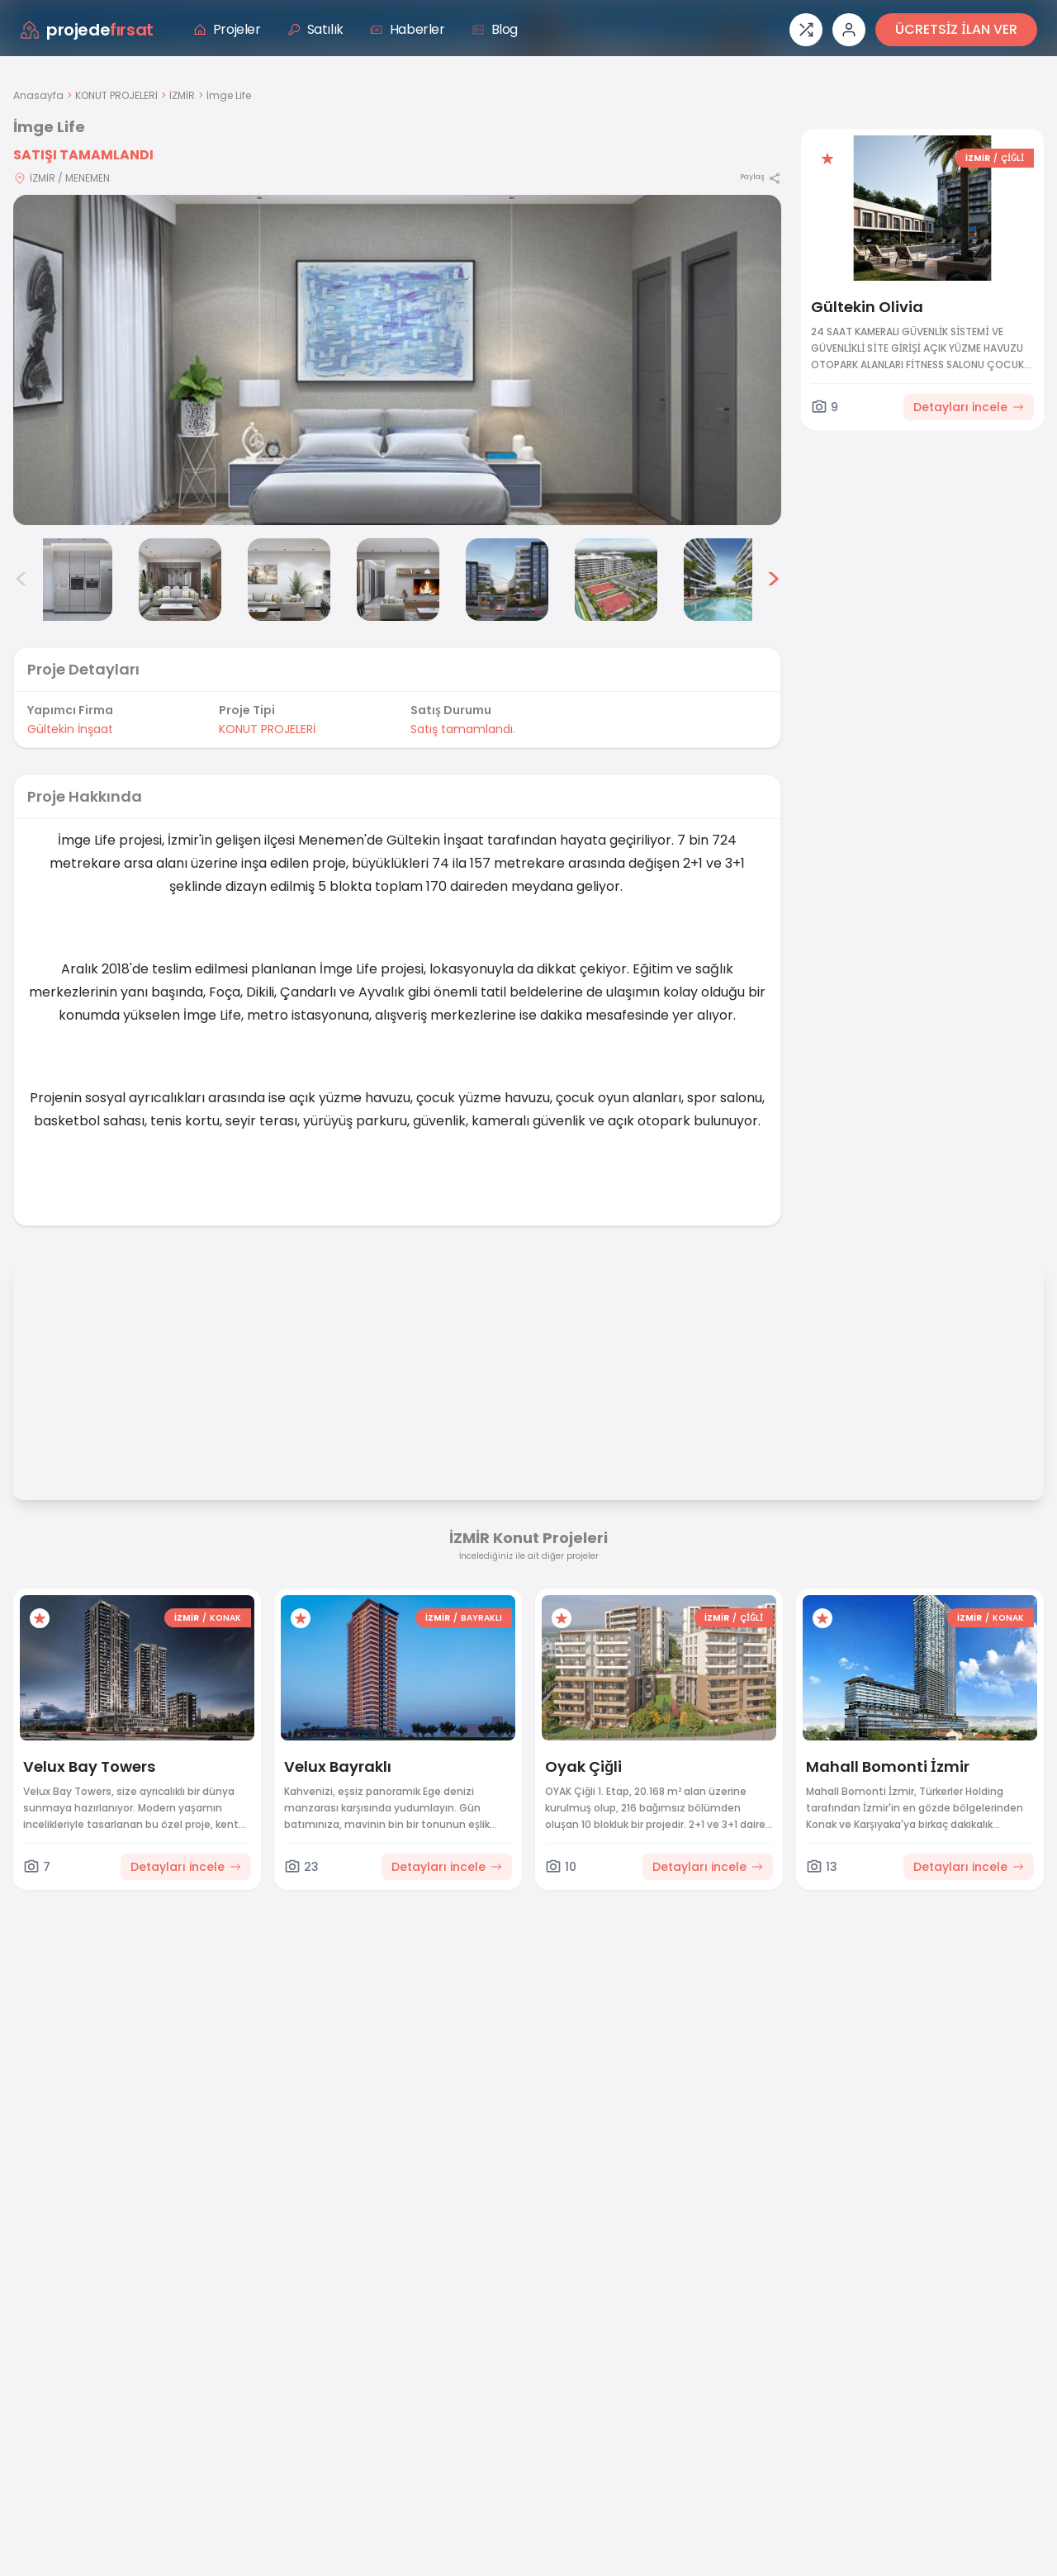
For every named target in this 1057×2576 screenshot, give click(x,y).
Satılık (315, 29)
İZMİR (182, 95)
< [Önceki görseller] (21, 579)
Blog (495, 29)
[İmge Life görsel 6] (507, 579)
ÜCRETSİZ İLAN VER (956, 29)
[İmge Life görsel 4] (289, 579)
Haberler (407, 29)
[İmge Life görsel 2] (71, 579)
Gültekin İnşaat (70, 729)
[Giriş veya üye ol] (848, 29)
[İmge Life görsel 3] (180, 579)
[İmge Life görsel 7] (616, 579)
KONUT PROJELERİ (116, 95)
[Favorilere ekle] (827, 158)
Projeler (227, 29)
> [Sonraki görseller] (773, 579)
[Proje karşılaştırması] (805, 29)
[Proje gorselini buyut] (397, 360)
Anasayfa (38, 95)
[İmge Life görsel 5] (398, 579)
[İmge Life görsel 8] (725, 579)
